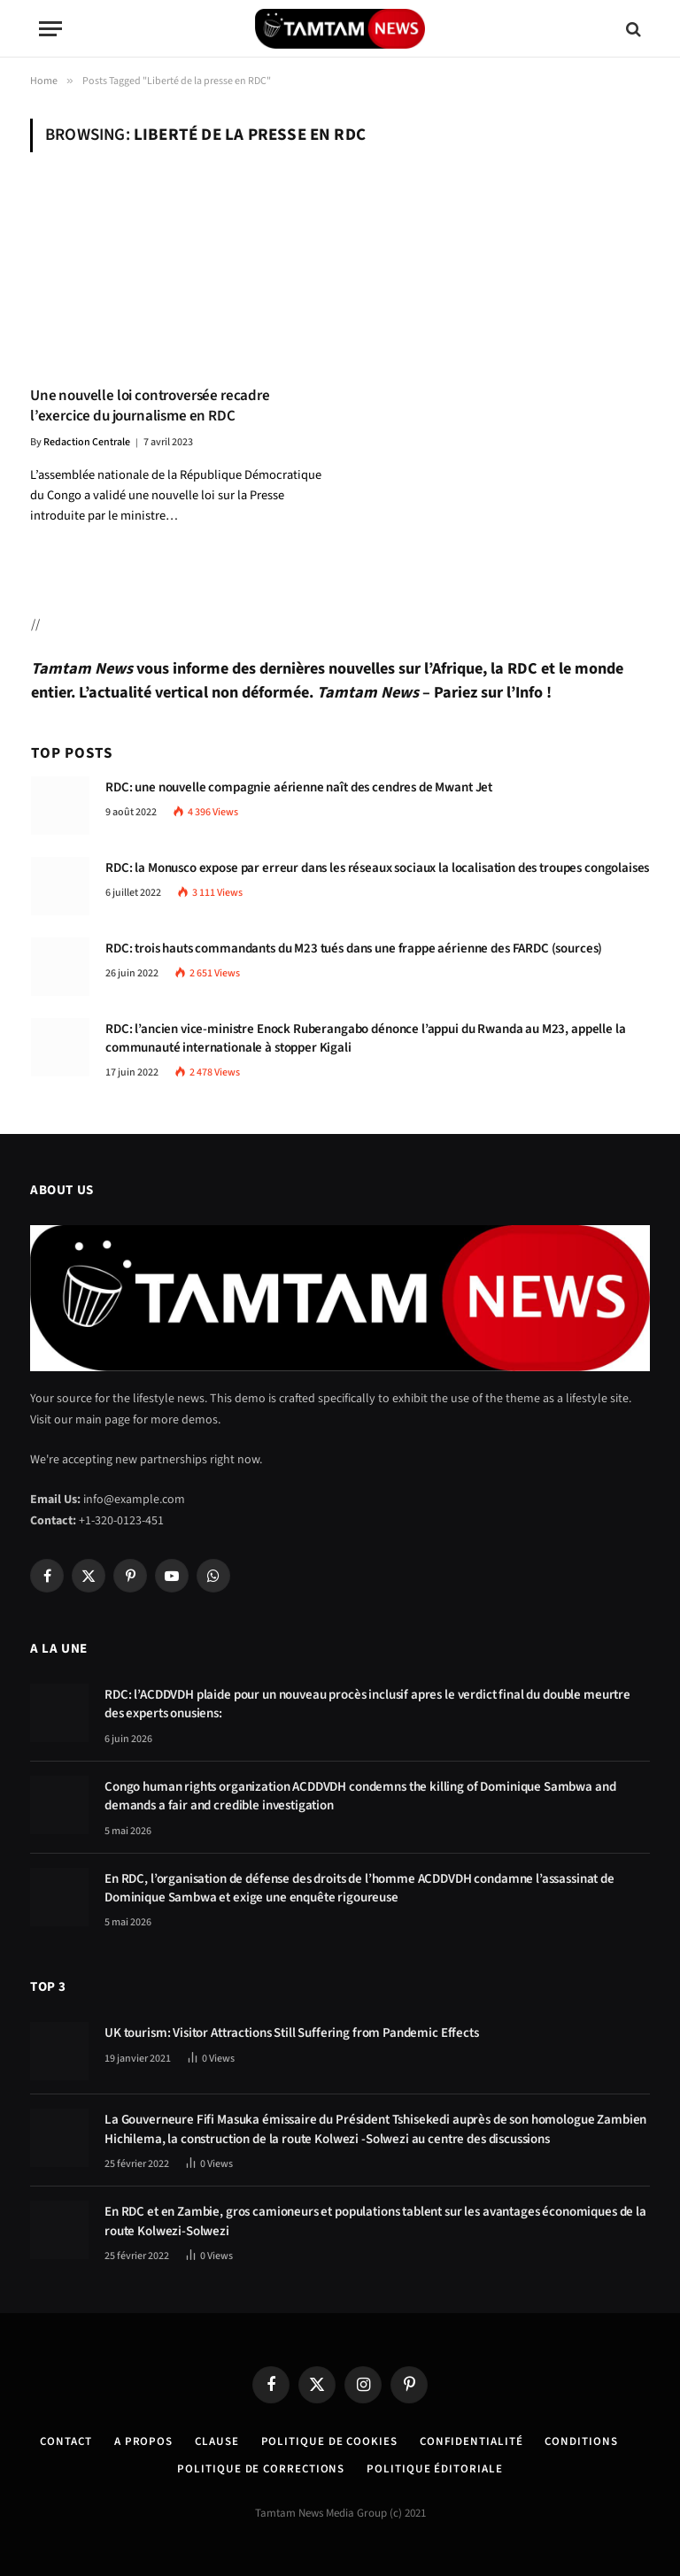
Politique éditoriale (434, 2469)
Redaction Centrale (86, 442)
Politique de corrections (260, 2469)
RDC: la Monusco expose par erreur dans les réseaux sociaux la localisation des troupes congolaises (377, 868)
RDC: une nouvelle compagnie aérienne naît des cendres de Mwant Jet (298, 787)
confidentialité (471, 2441)
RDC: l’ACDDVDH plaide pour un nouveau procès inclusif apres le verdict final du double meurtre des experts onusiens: (367, 1704)
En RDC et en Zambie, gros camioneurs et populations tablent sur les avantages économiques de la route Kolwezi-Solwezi (375, 2221)
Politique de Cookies (329, 2441)
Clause (216, 2441)
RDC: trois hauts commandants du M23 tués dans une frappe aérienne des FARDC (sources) (353, 948)
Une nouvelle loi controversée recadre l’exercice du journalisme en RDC (150, 406)
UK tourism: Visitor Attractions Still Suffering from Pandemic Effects (291, 2033)
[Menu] (50, 29)
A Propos (143, 2441)
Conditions (581, 2441)
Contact (65, 2441)
